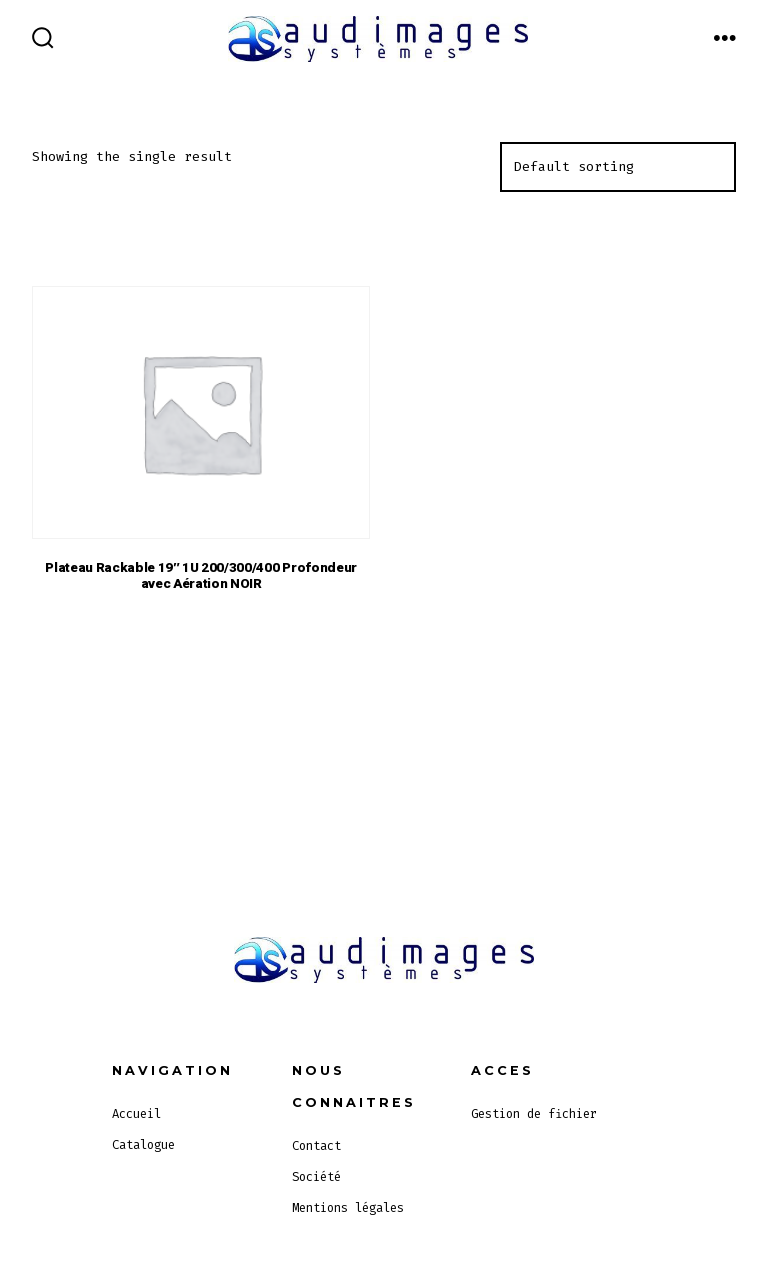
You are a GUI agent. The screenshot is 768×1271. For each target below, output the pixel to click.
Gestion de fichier (534, 1114)
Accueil (136, 1114)
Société (316, 1177)
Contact (316, 1146)
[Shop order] (618, 167)
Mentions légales (348, 1208)
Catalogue (143, 1145)
